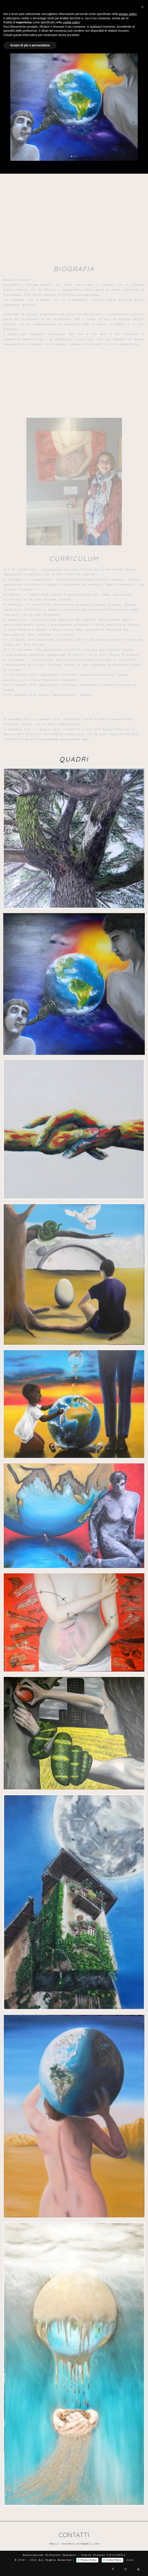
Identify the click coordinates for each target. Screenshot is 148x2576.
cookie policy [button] (71, 2545)
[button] (142, 2529)
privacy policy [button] (128, 2536)
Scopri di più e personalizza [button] (30, 2567)
